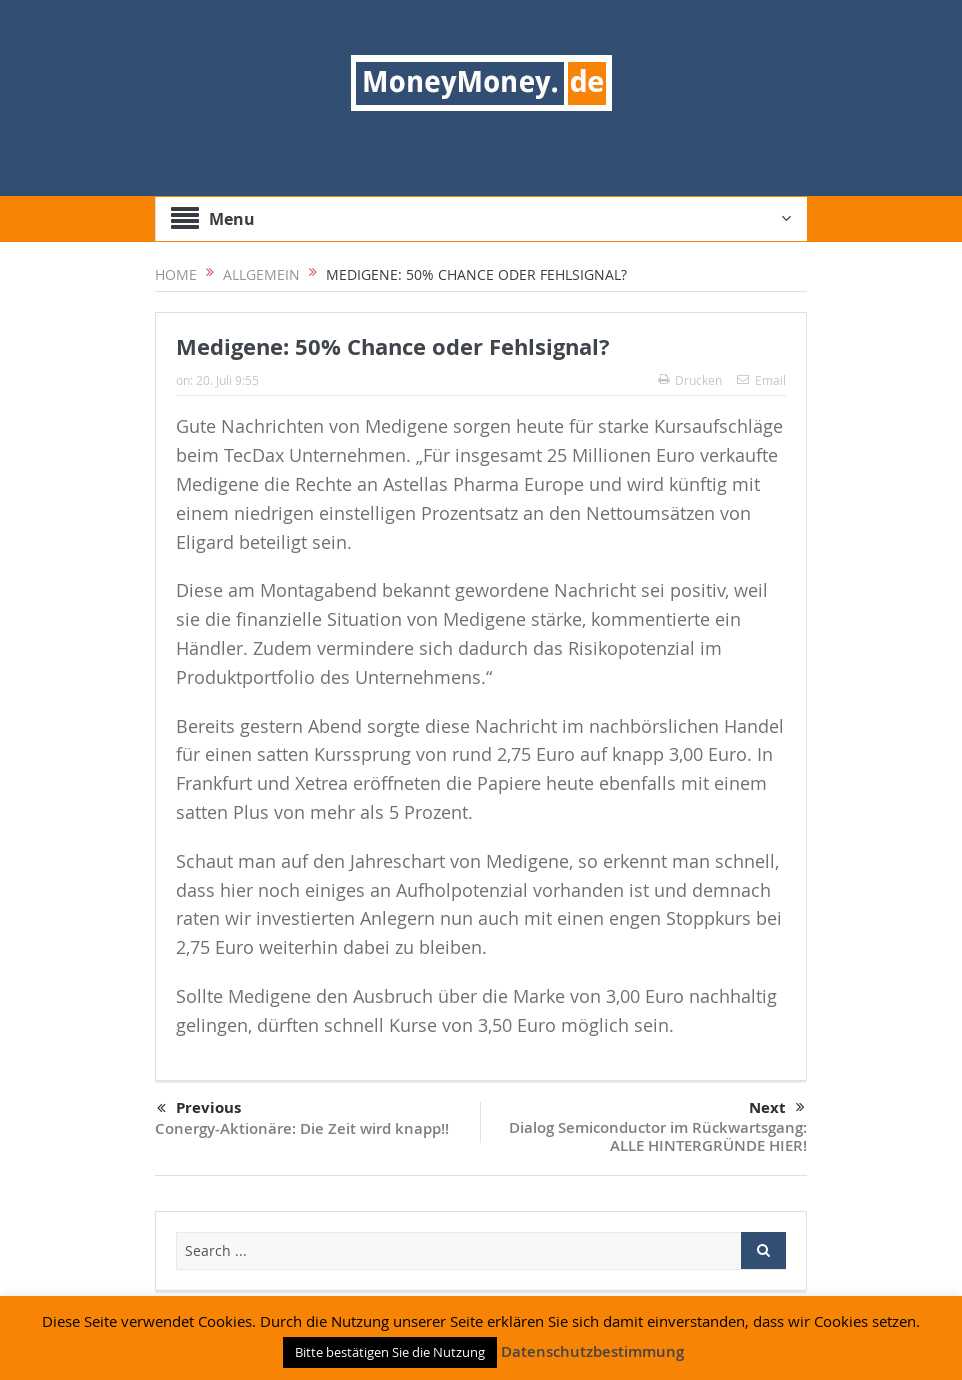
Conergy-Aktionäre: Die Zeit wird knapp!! (302, 1128)
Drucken (690, 380)
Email (761, 380)
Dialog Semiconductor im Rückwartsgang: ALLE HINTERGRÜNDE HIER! (658, 1136)
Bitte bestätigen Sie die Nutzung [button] (390, 1352)
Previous (199, 1109)
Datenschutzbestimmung (592, 1351)
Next (777, 1108)
